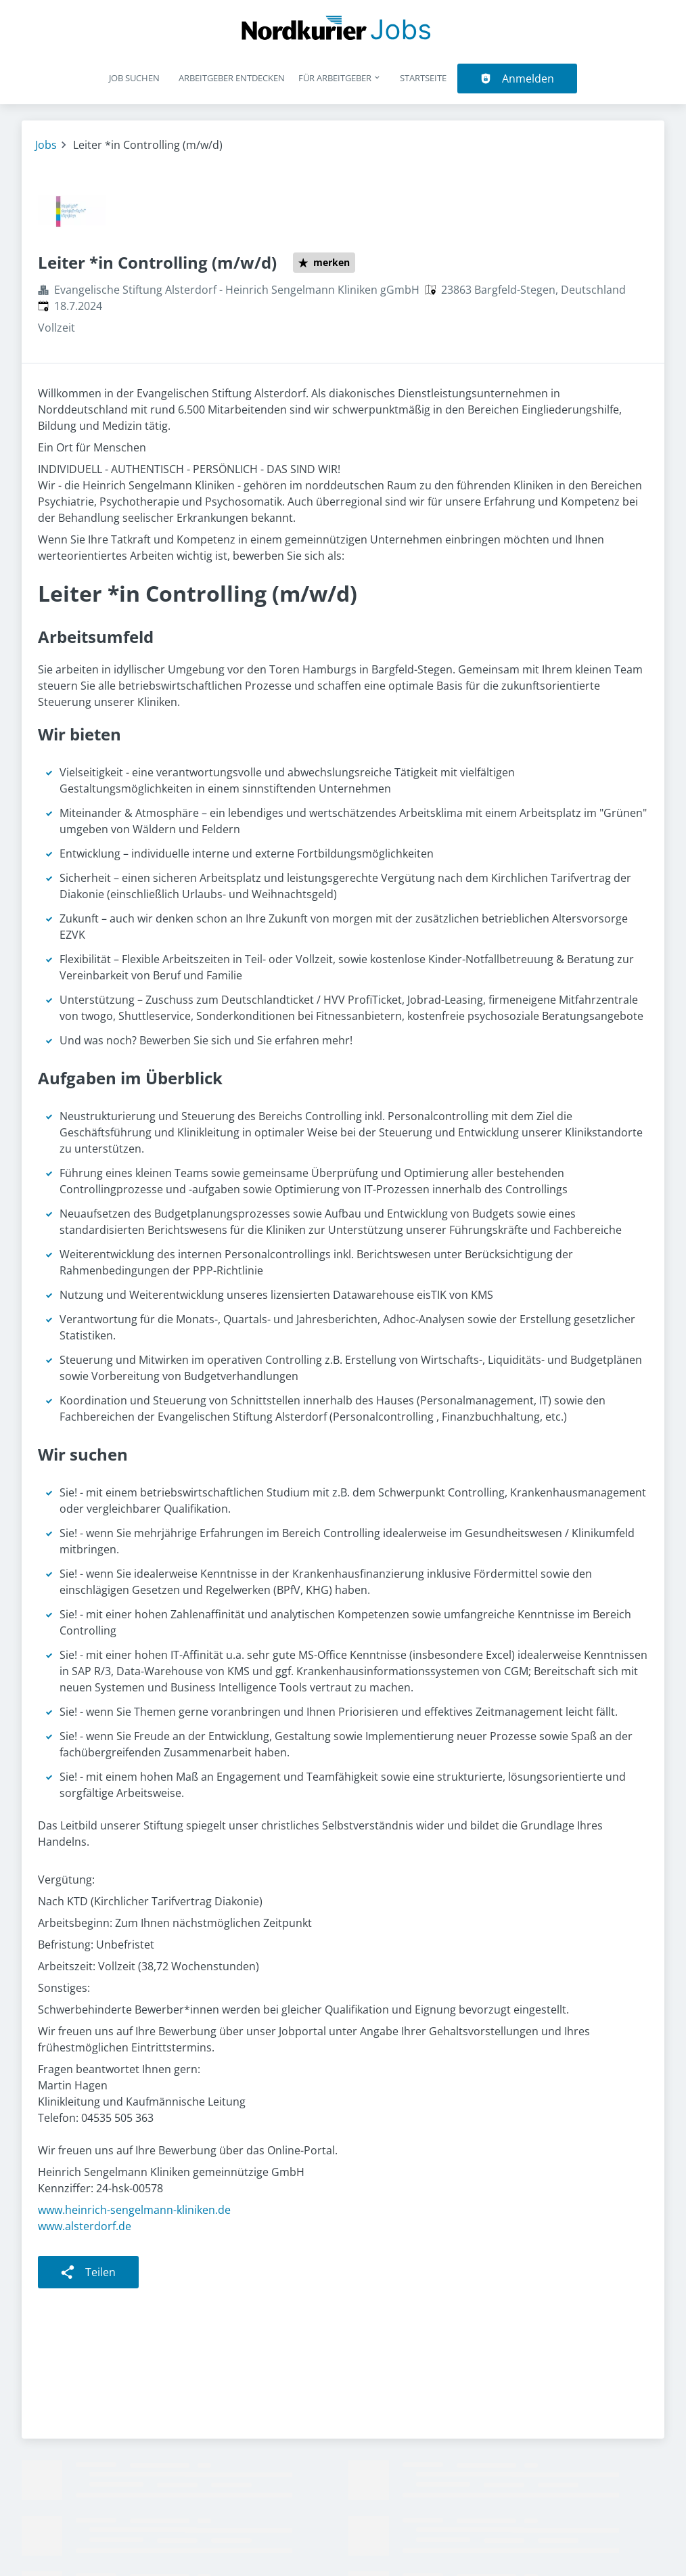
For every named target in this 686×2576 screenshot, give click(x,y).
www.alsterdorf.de (84, 2226)
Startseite (423, 78)
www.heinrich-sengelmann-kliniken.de (134, 2209)
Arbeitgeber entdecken (232, 78)
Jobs (46, 144)
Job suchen (134, 78)
